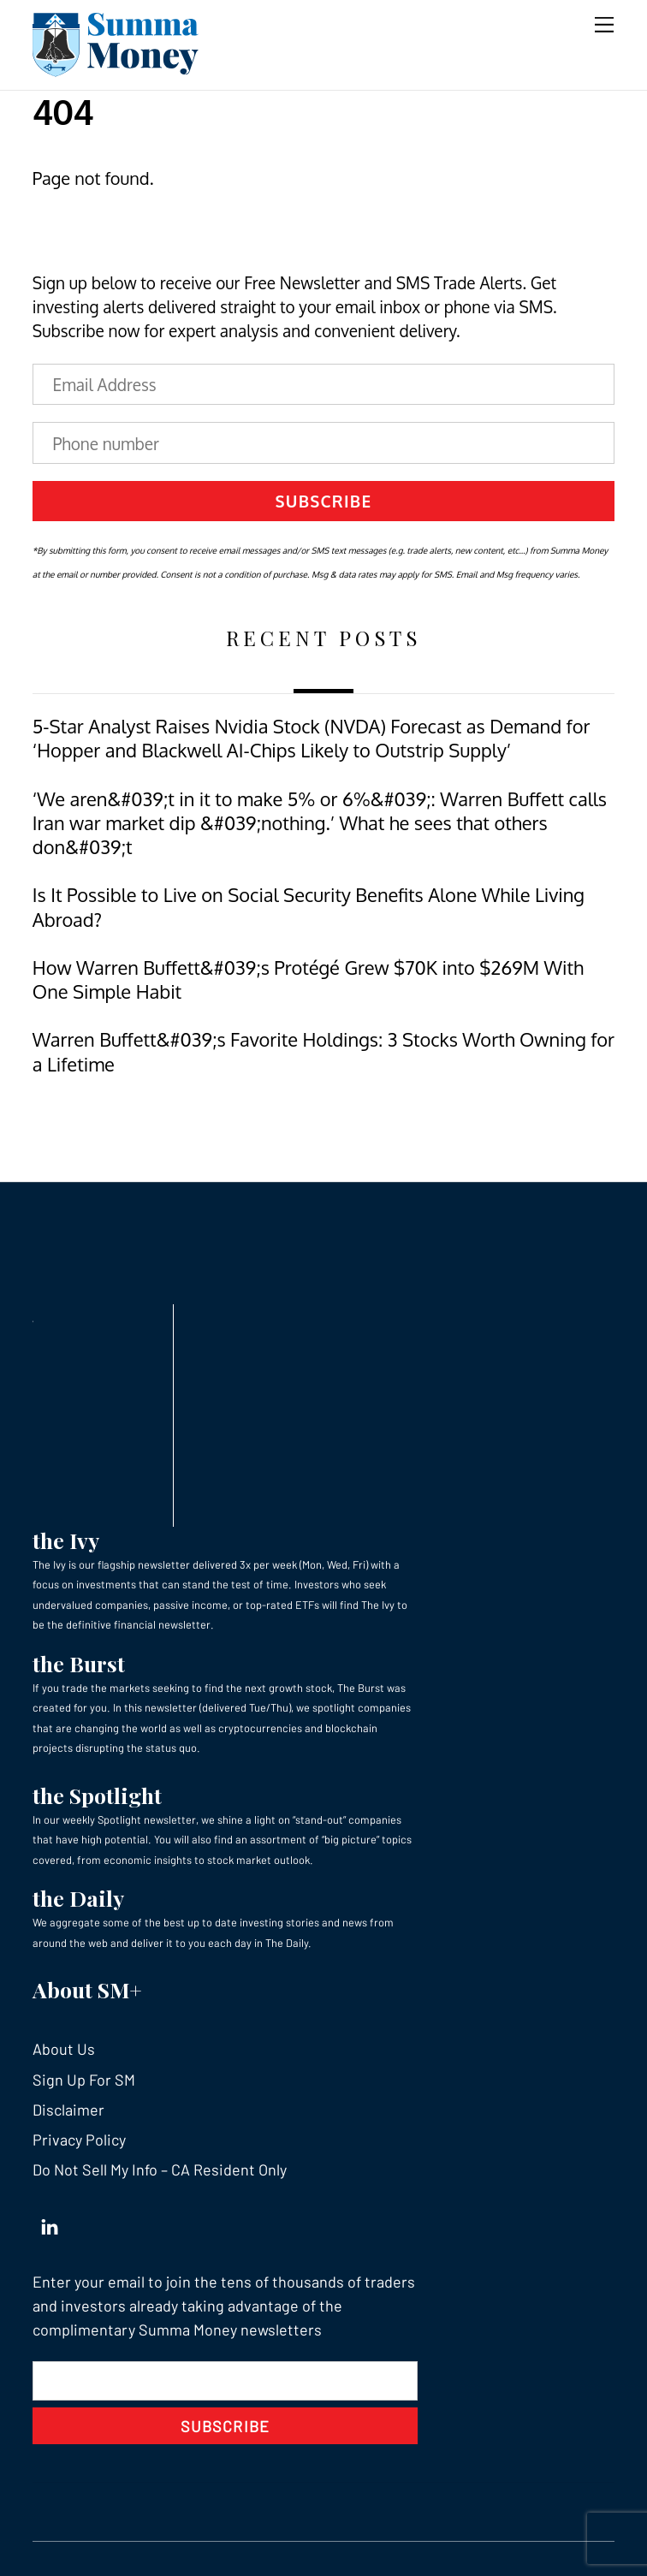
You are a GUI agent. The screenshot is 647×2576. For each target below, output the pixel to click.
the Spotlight (97, 1795)
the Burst (79, 1663)
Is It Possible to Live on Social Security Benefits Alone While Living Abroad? (309, 906)
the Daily (78, 1898)
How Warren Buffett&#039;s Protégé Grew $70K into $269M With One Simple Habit (308, 979)
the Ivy (66, 1540)
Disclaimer (68, 2109)
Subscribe (324, 500)
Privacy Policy (79, 2139)
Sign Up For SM (84, 2079)
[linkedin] (50, 2222)
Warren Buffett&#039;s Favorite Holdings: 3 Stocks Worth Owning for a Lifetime (323, 1051)
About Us (64, 2048)
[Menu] (604, 23)
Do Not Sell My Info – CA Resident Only (160, 2169)
